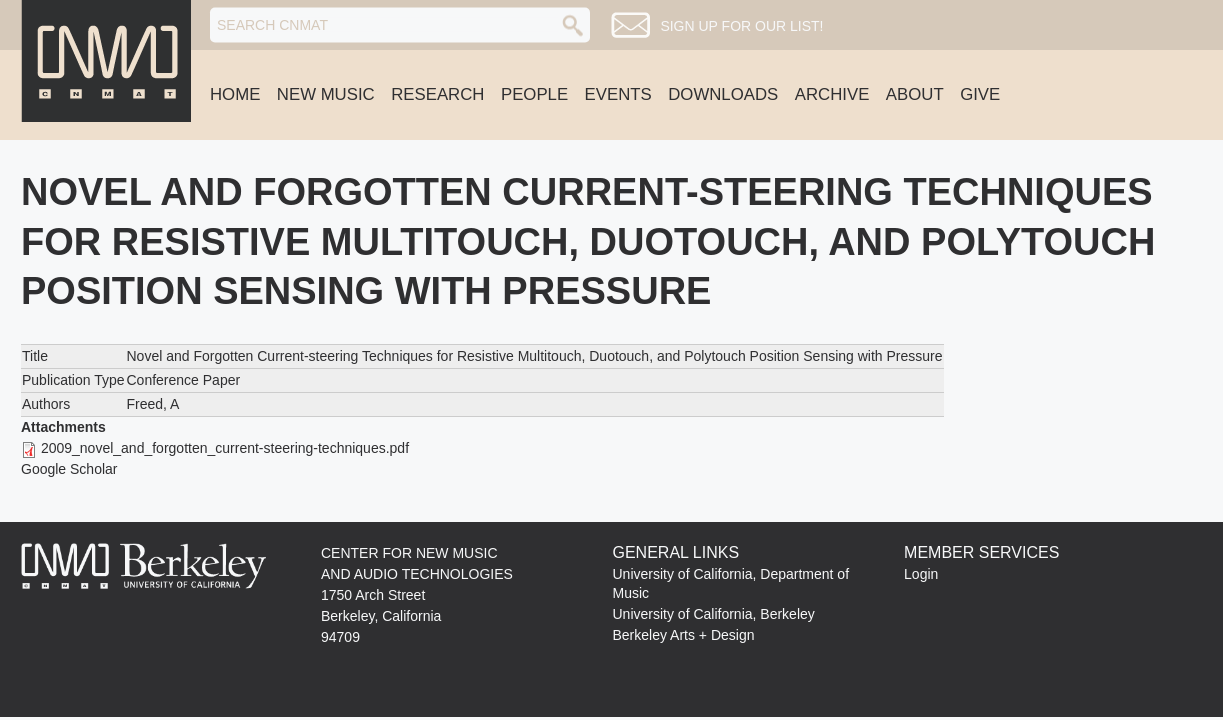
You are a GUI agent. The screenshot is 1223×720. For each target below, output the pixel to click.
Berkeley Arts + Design (684, 635)
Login (921, 574)
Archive (832, 94)
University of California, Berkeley (714, 614)
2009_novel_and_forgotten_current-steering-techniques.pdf (225, 448)
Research (437, 94)
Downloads (723, 94)
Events (618, 94)
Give (980, 94)
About (915, 94)
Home (235, 94)
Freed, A (152, 404)
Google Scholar (69, 469)
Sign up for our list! (741, 26)
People (534, 94)
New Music (326, 94)
